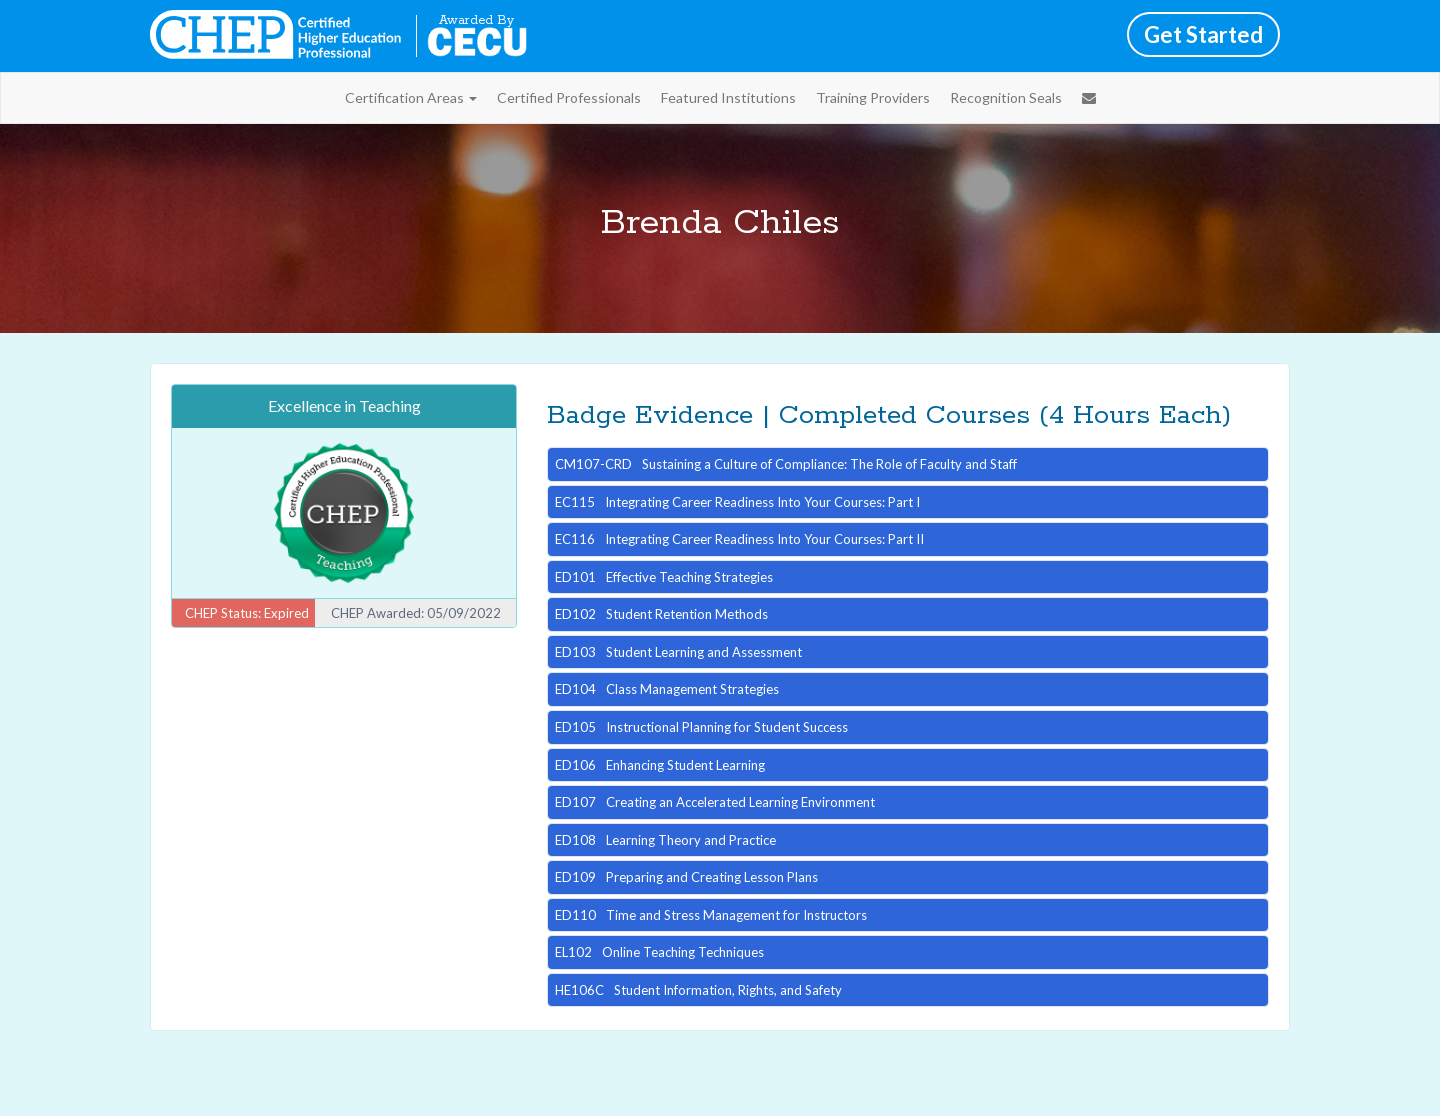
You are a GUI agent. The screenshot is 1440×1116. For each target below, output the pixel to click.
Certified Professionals (569, 97)
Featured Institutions (728, 97)
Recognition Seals (1006, 97)
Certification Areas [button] (411, 97)
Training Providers (873, 97)
